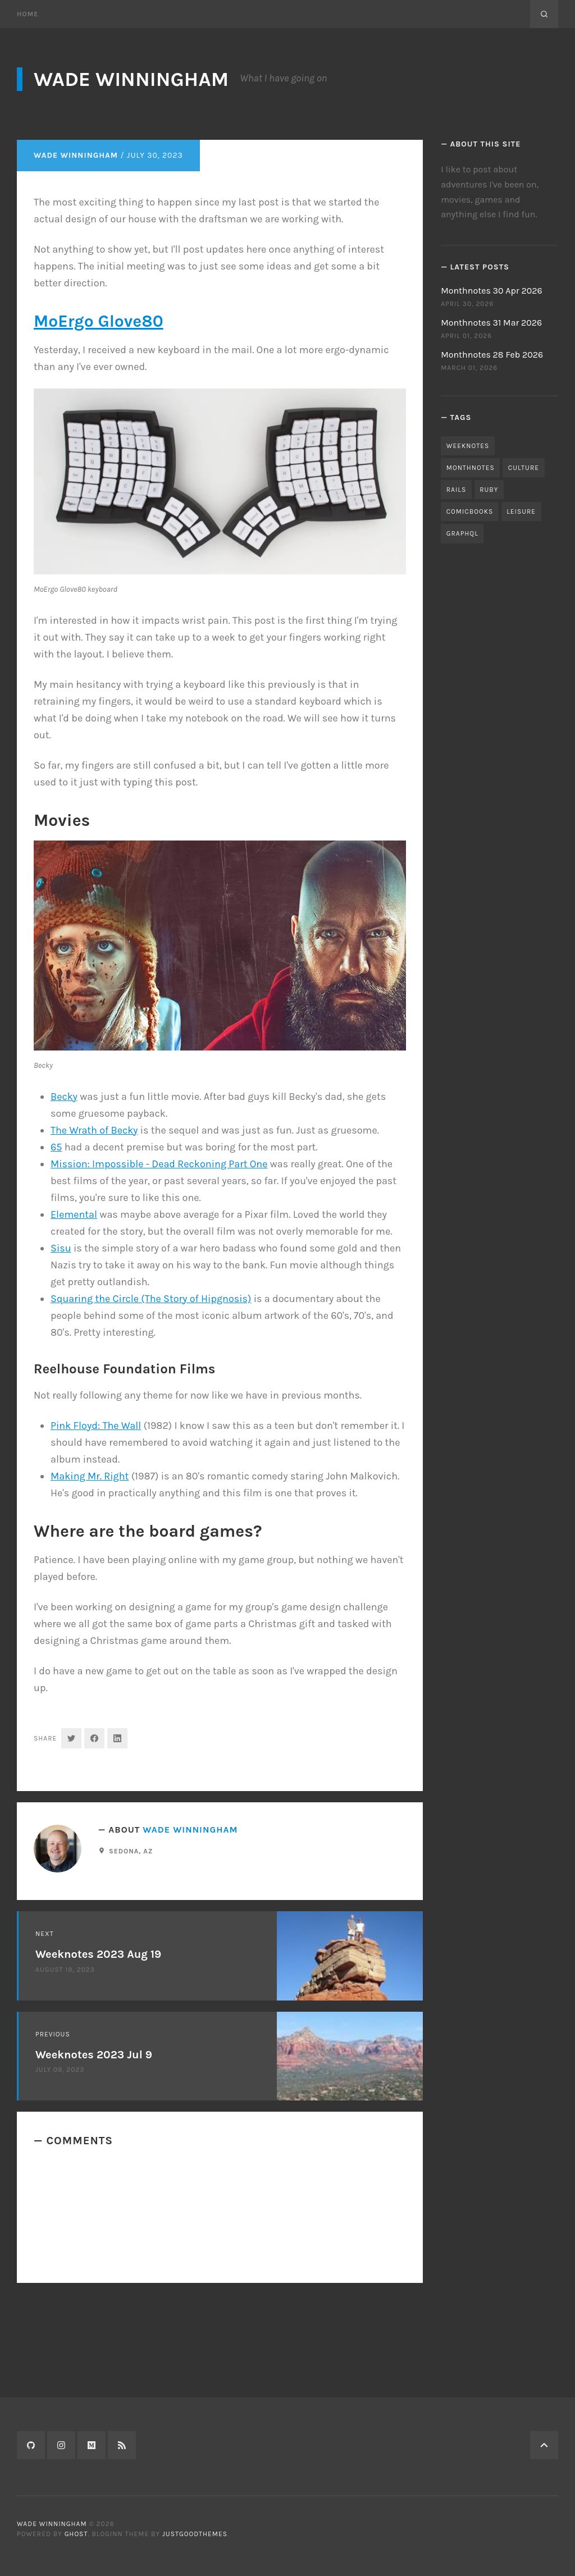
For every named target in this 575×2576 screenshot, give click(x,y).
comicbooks (469, 511)
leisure (521, 511)
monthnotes (470, 468)
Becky (64, 1205)
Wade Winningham (131, 79)
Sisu (61, 1357)
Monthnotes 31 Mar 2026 (491, 322)
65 (56, 1256)
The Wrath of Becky (94, 1239)
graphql (462, 533)
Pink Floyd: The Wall (96, 1534)
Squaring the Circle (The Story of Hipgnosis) (151, 1407)
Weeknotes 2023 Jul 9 (93, 2163)
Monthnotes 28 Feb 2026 (492, 354)
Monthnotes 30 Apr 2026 (491, 290)
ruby (489, 490)
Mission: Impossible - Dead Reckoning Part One (159, 1273)
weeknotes (467, 446)
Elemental (74, 1323)
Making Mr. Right (90, 1585)
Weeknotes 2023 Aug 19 (98, 2063)
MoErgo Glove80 (98, 430)
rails (456, 490)
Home (27, 14)
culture (523, 468)
